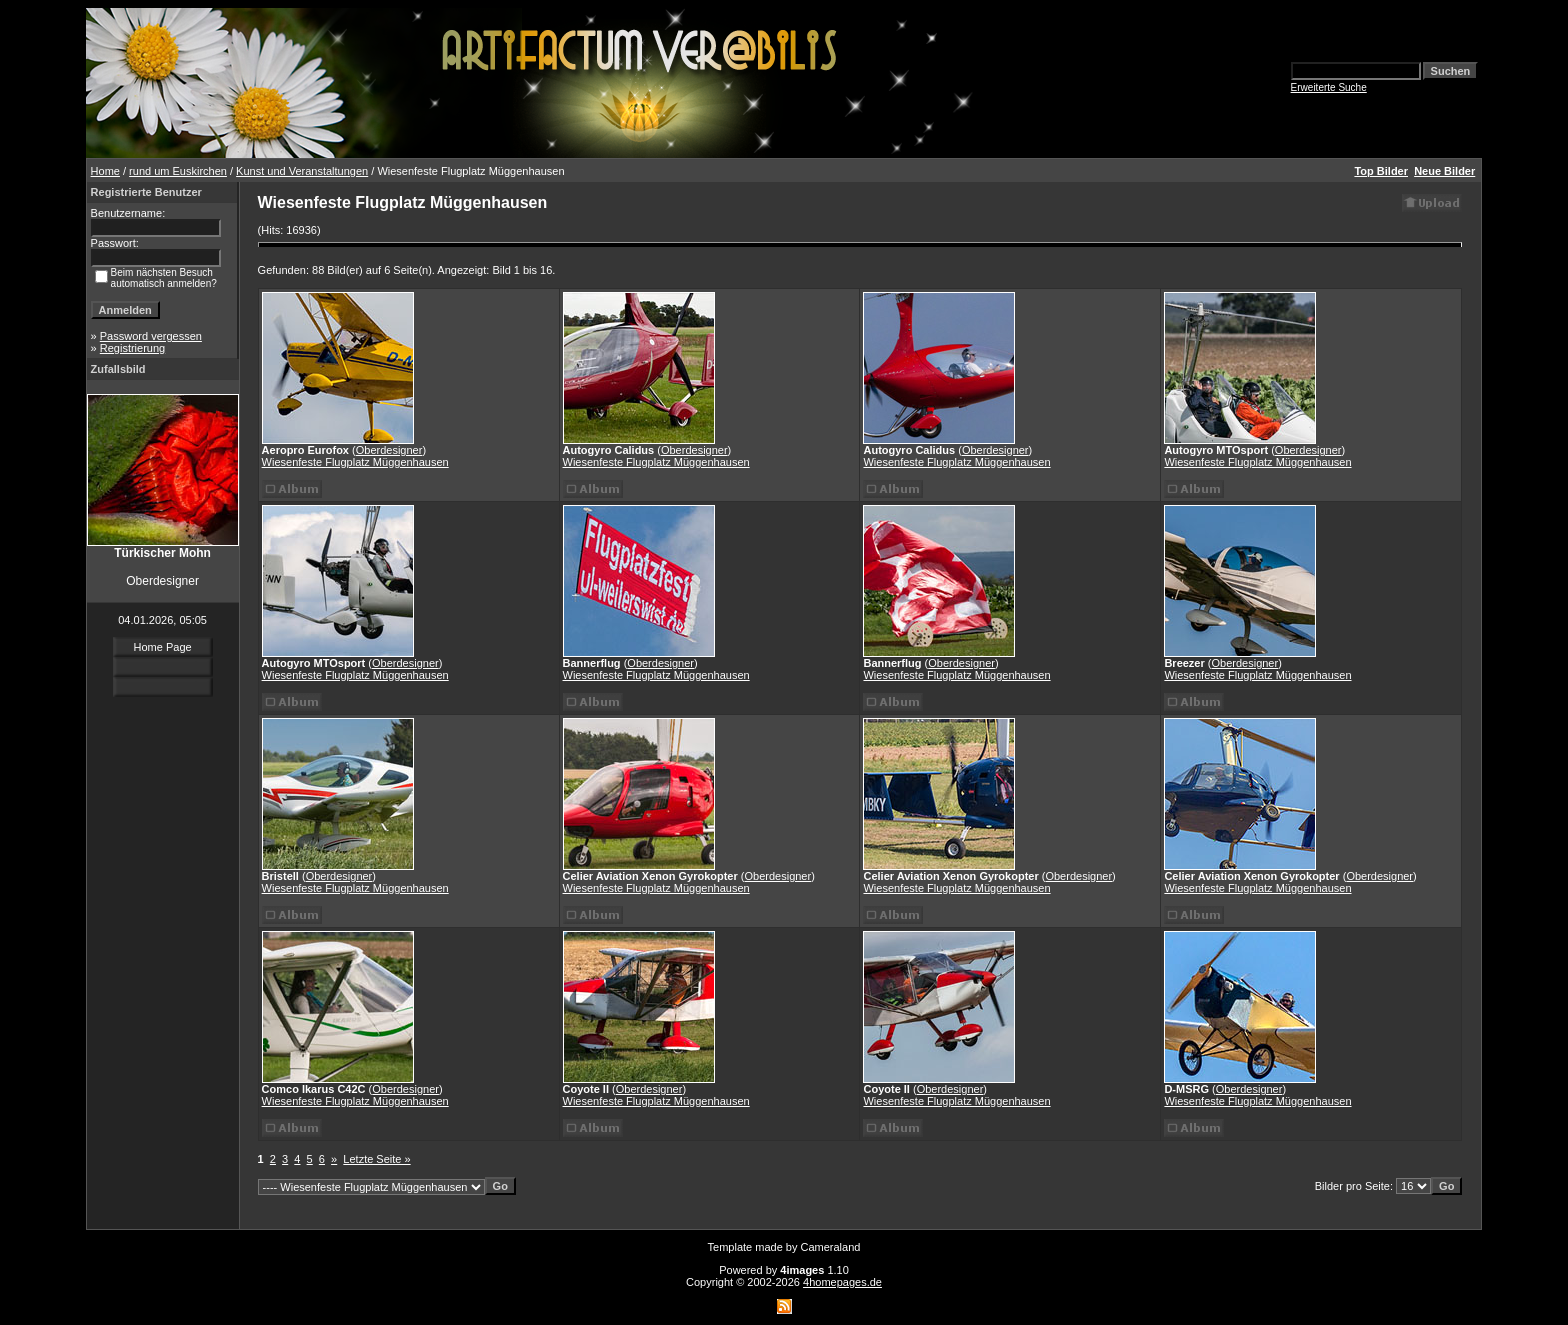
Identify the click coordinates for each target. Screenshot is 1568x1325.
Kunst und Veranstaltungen (302, 171)
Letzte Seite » (376, 1159)
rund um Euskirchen (178, 171)
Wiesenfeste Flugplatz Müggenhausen (355, 462)
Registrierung (132, 348)
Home (105, 171)
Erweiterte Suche (1329, 87)
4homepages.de (842, 1282)
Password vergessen (151, 336)
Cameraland (831, 1247)
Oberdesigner (389, 450)
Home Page (163, 647)
